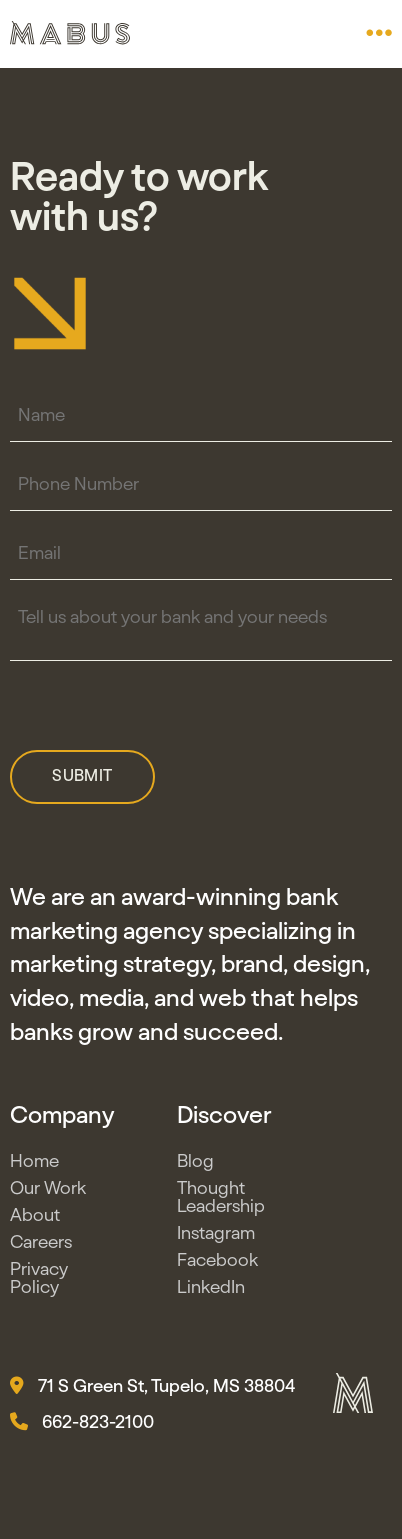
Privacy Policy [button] (39, 1283)
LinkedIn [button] (211, 1292)
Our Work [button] (48, 1193)
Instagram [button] (216, 1238)
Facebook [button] (217, 1265)
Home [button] (34, 1166)
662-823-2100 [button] (82, 1427)
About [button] (35, 1220)
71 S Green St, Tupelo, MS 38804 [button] (152, 1391)
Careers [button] (41, 1247)
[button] (379, 33)
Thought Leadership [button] (221, 1202)
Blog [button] (195, 1166)
